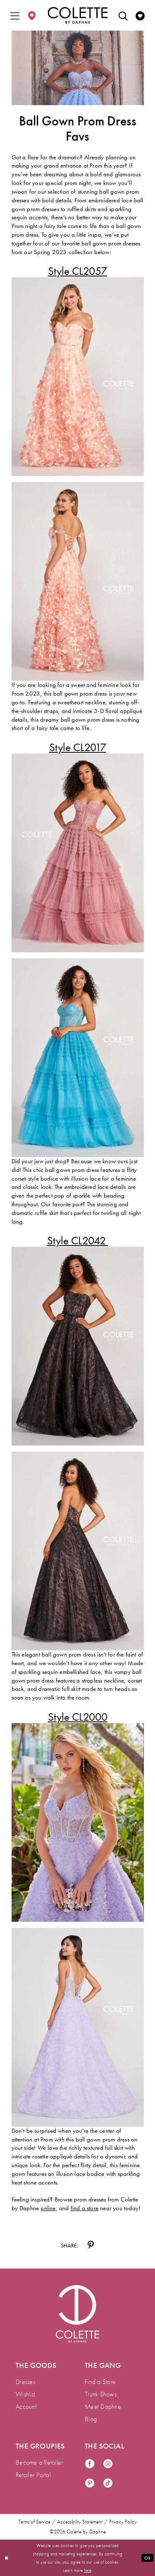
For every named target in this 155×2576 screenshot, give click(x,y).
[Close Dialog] (7, 2558)
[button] (14, 15)
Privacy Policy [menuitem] (123, 2522)
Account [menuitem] (26, 2406)
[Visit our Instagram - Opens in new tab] (108, 2464)
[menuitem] (14, 15)
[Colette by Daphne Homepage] (77, 15)
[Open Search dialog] (123, 15)
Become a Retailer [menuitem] (39, 2462)
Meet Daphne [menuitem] (103, 2406)
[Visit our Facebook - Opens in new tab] (90, 2464)
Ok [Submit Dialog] (147, 2557)
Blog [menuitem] (91, 2419)
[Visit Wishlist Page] (140, 15)
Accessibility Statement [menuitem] (80, 2522)
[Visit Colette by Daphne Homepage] (77, 2314)
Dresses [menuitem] (25, 2381)
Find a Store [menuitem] (100, 2381)
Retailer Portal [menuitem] (33, 2474)
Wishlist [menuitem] (25, 2394)
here (87, 2570)
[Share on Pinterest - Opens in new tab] (90, 2245)
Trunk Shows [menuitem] (101, 2394)
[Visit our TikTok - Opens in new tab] (108, 2483)
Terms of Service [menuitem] (34, 2522)
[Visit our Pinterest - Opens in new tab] (90, 2483)
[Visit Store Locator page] (31, 15)
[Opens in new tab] (77, 271)
